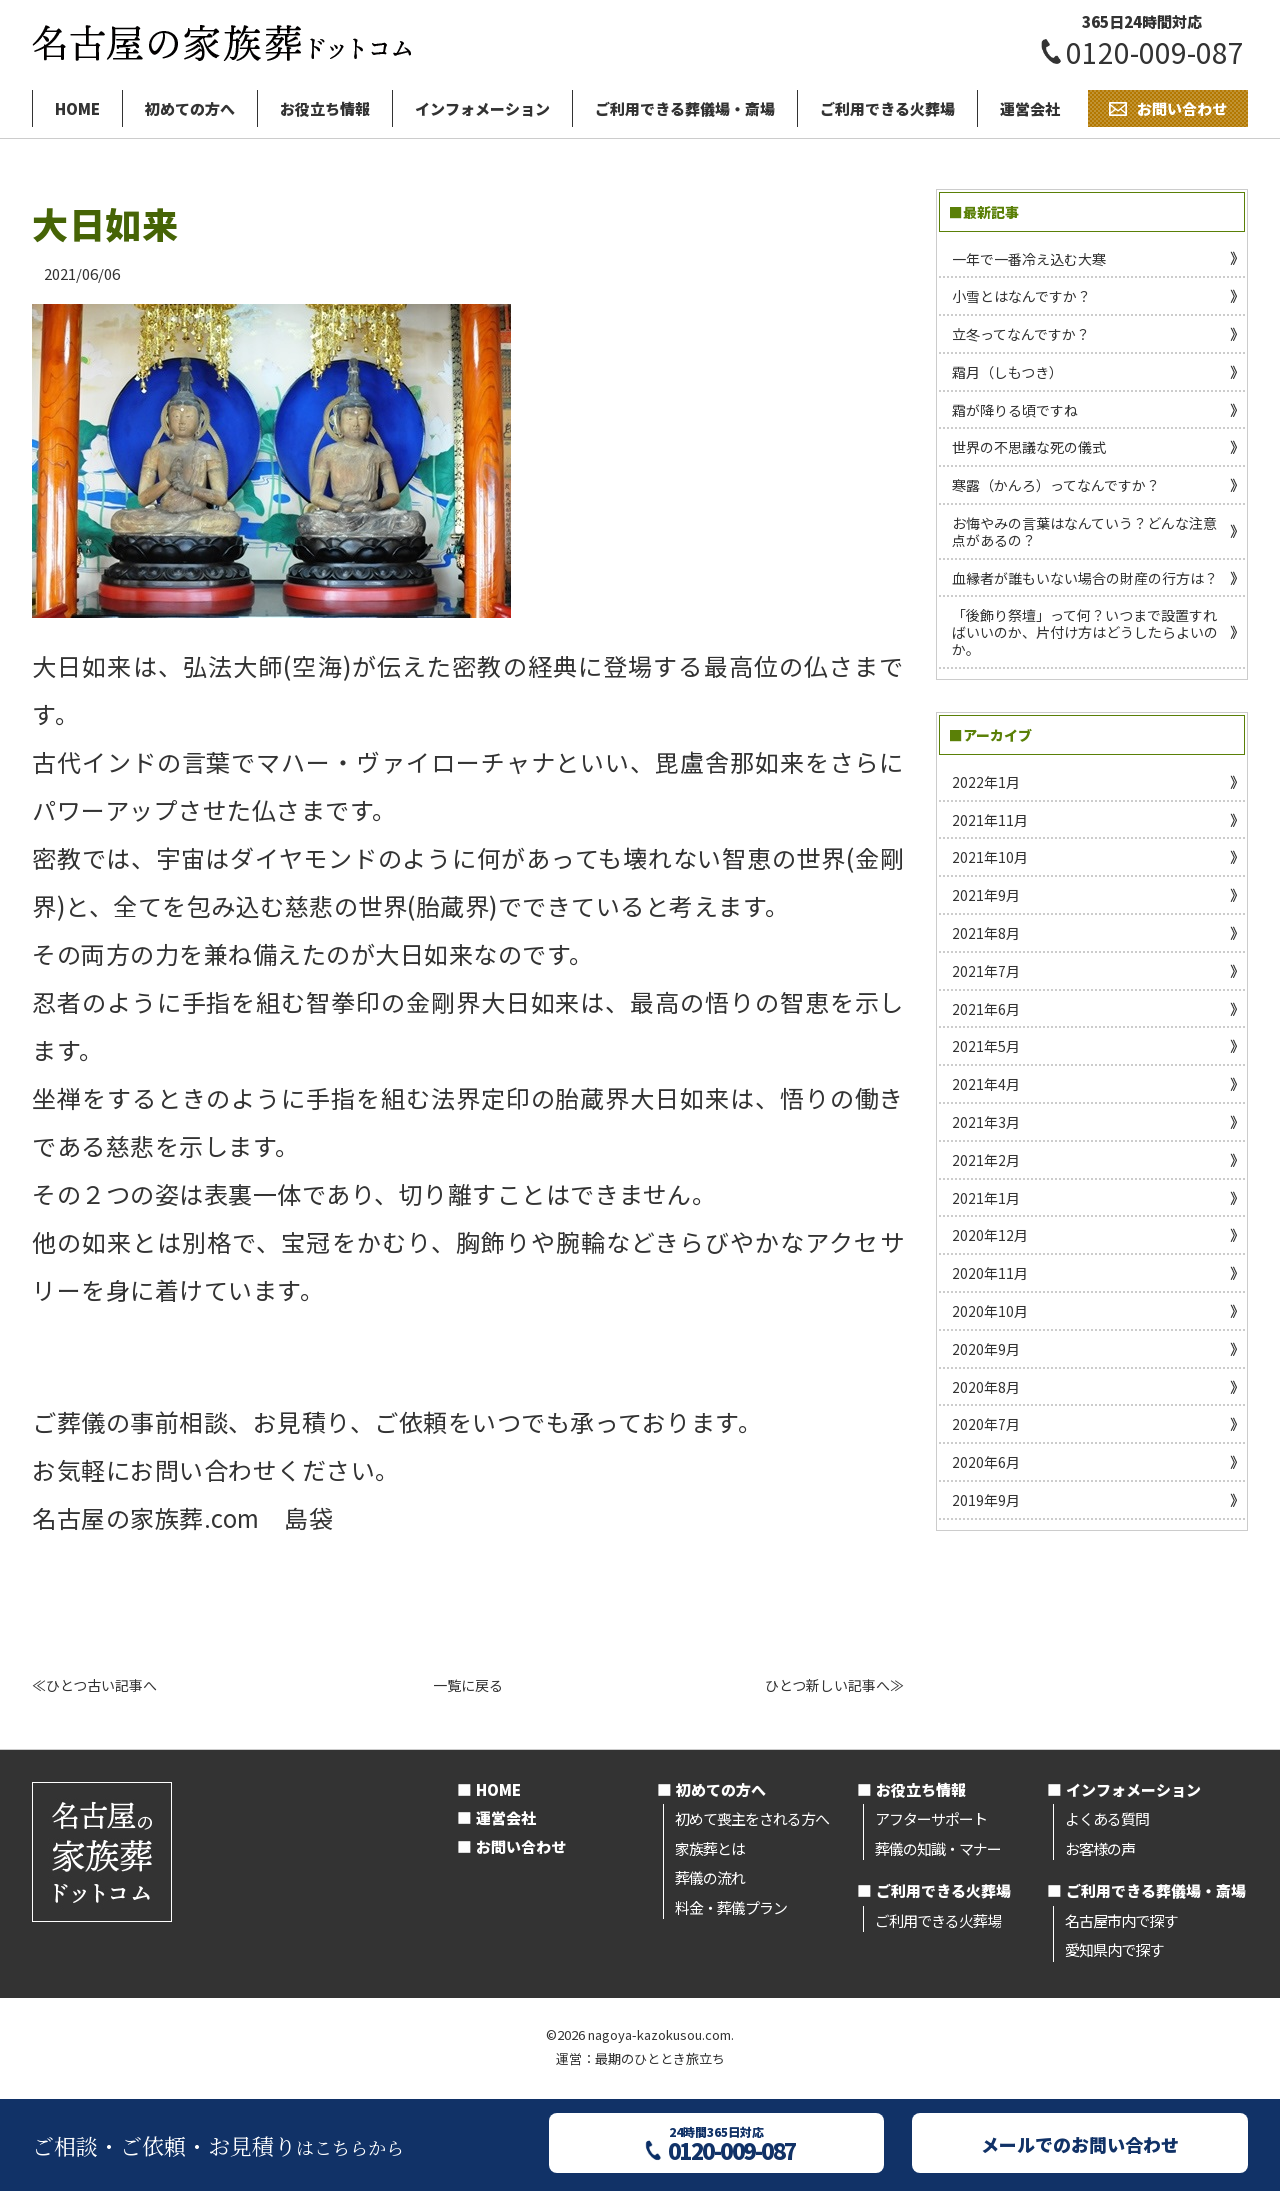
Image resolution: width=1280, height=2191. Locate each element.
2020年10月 (990, 1311)
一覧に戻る (468, 1685)
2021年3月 (986, 1122)
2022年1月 (986, 782)
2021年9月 (986, 895)
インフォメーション (482, 108)
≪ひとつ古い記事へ (94, 1685)
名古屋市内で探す (1121, 1920)
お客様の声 (1100, 1848)
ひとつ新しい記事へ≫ (834, 1685)
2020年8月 (986, 1387)
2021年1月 (986, 1198)
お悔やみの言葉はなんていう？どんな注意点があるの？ (1084, 531)
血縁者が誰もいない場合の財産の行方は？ (1085, 578)
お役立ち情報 (325, 108)
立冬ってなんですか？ (1021, 334)
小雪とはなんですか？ (1021, 296)
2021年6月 (986, 1009)
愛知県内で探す (1114, 1949)
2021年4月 (986, 1084)
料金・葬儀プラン (731, 1907)
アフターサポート (931, 1818)
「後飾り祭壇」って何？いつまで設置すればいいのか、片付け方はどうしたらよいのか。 (1085, 632)
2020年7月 (986, 1424)
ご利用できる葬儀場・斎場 (685, 108)
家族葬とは (710, 1848)
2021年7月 (986, 971)
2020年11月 (990, 1273)
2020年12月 (990, 1235)
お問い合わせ (521, 1846)
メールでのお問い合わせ (1080, 2144)
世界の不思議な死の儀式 (1029, 447)
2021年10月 (990, 857)
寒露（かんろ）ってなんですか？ (1056, 485)
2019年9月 (986, 1500)
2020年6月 (986, 1462)
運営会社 (1030, 108)
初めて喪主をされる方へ (752, 1818)
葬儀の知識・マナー (938, 1848)
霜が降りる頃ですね (1015, 410)
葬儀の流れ (710, 1877)
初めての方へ (190, 108)
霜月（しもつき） (1007, 372)
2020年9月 (986, 1349)
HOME (77, 108)
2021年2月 (986, 1160)
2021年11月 (990, 820)
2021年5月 (986, 1046)
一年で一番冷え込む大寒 (1029, 259)
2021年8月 (986, 933)
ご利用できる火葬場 (887, 108)
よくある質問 (1107, 1818)
